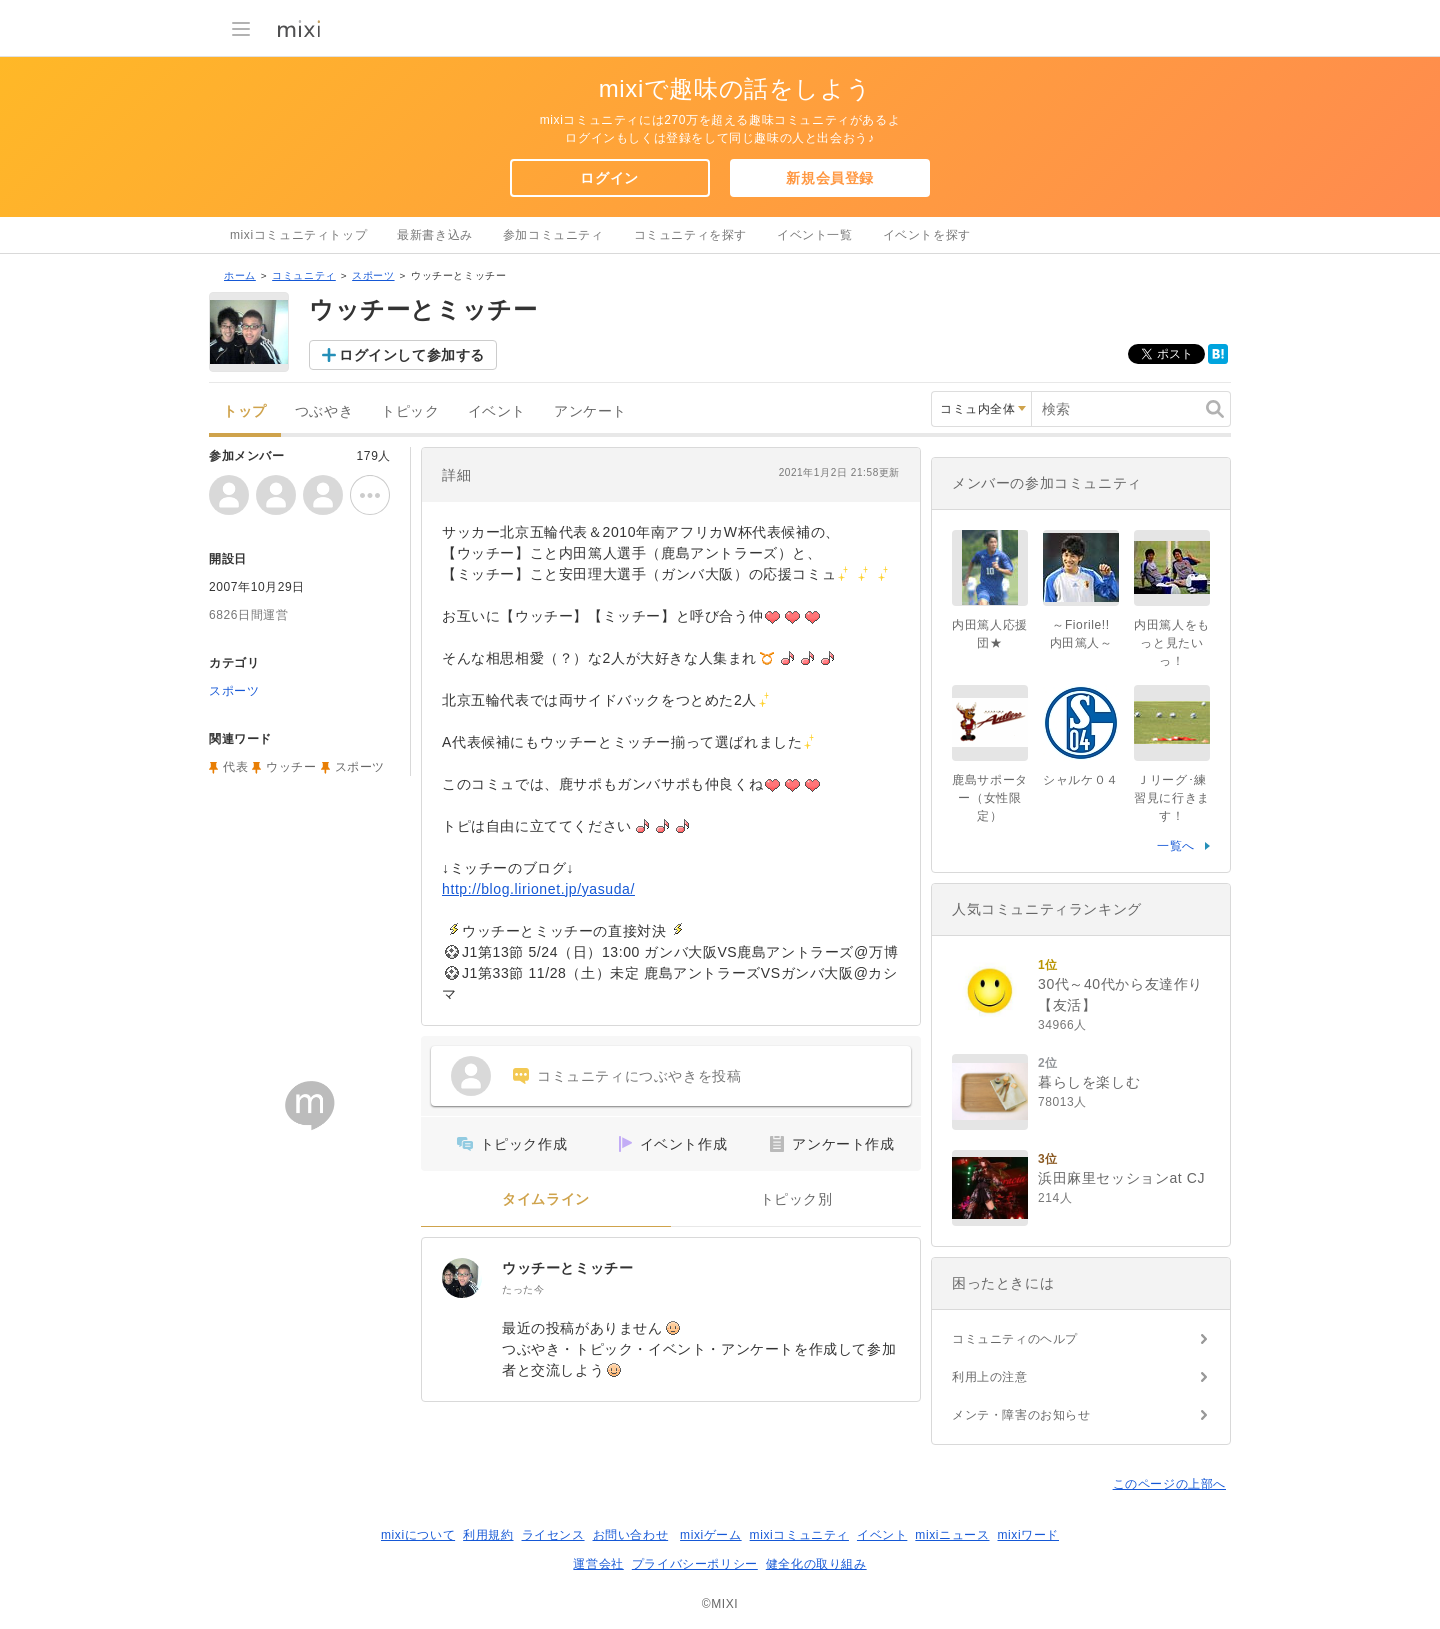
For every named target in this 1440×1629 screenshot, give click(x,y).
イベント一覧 (815, 235)
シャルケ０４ (1081, 780)
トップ (245, 411)
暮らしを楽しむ (1089, 1082)
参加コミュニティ (553, 235)
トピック (410, 411)
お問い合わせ (631, 1535)
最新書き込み (435, 235)
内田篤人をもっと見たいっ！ (1172, 643)
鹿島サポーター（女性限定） (990, 798)
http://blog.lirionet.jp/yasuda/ (538, 889)
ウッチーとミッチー (567, 1268)
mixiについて (418, 1535)
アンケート (590, 411)
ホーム (240, 275)
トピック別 (796, 1199)
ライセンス (553, 1535)
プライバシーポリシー (695, 1564)
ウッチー (291, 767)
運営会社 (598, 1564)
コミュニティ (304, 275)
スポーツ (373, 275)
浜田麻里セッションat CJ (1121, 1178)
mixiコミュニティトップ (298, 235)
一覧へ (1176, 846)
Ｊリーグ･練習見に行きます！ (1172, 798)
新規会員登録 (830, 178)
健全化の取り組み (816, 1564)
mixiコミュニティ (799, 1535)
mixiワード (1028, 1535)
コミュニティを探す (690, 235)
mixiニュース (952, 1535)
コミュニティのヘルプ (1015, 1339)
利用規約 (488, 1535)
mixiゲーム (711, 1535)
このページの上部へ (1169, 1484)
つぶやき (324, 411)
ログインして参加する (412, 355)
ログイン (609, 178)
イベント (497, 411)
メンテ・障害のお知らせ (1021, 1415)
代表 (235, 767)
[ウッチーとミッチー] (462, 1278)
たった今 (523, 1289)
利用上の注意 (990, 1377)
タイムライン (546, 1199)
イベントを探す (927, 235)
